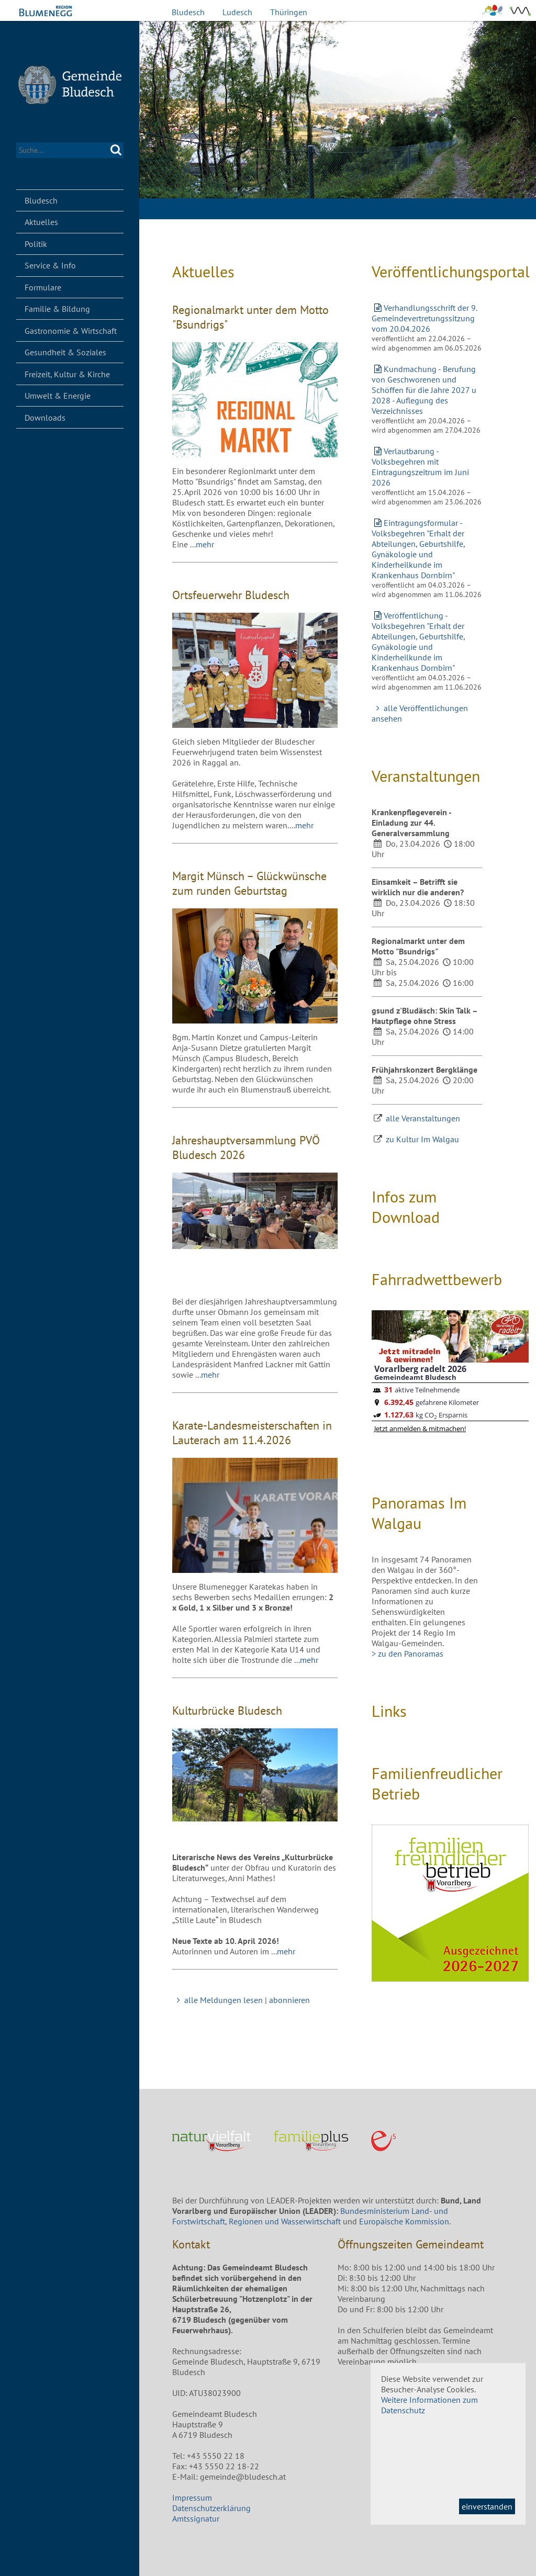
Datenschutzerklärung (211, 2508)
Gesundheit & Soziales (65, 352)
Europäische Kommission (404, 2221)
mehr (205, 544)
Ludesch (237, 12)
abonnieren (289, 2000)
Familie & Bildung (57, 308)
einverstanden (487, 2506)
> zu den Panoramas (407, 1653)
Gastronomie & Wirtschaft (71, 330)
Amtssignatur (195, 2518)
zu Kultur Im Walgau (422, 1139)
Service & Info (50, 265)
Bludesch (188, 12)
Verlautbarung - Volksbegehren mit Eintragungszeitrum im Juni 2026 (420, 467)
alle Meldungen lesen (217, 2000)
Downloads (45, 417)
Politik (36, 244)
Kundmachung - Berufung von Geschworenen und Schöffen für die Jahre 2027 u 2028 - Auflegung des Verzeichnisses (424, 390)
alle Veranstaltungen (423, 1118)
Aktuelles (41, 222)
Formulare (43, 287)
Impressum (192, 2497)
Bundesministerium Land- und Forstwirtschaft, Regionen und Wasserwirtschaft (310, 2216)
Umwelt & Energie (58, 395)
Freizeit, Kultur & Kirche (67, 374)
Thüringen (288, 12)
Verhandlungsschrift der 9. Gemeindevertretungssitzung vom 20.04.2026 (424, 318)
